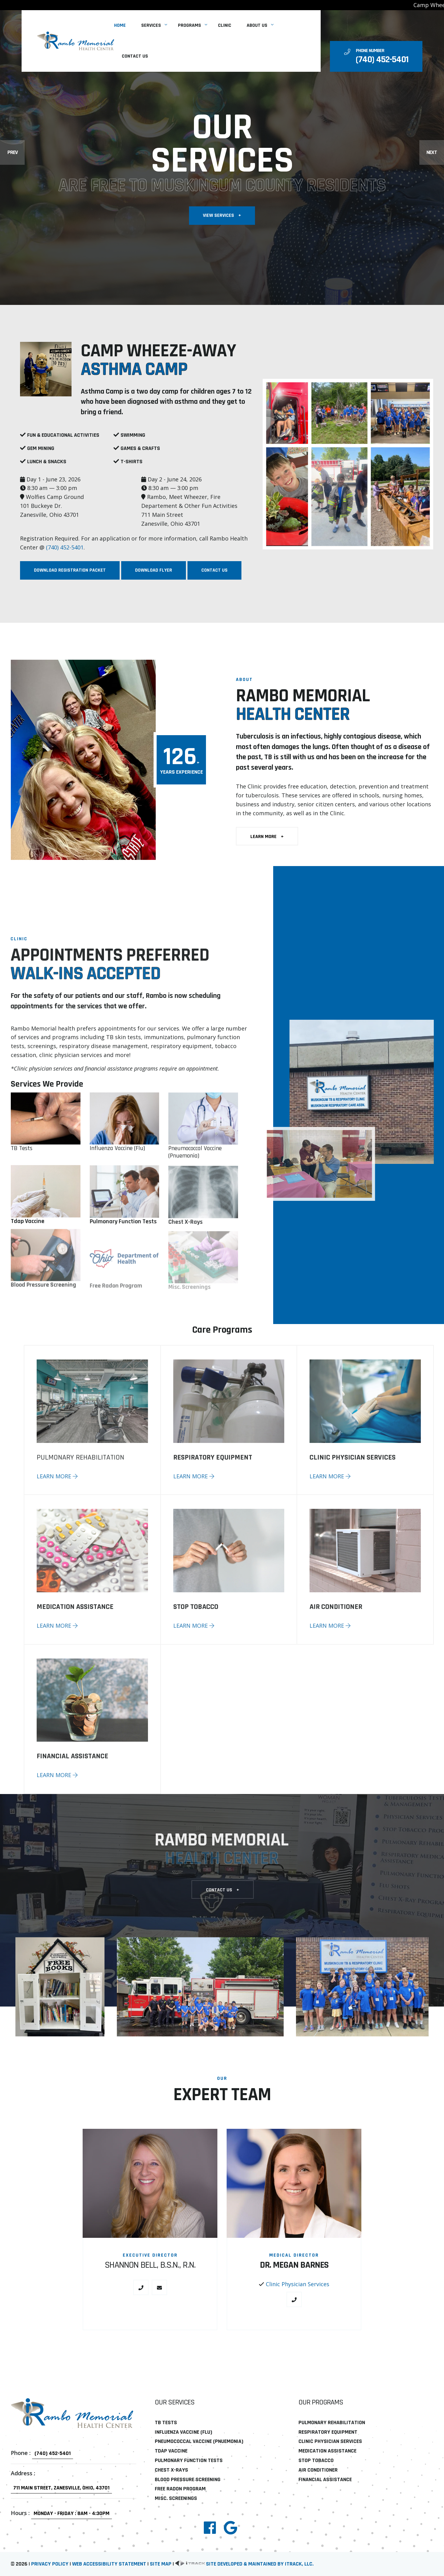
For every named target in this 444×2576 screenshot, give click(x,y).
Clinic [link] (224, 25)
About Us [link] (257, 25)
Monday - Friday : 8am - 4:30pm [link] (71, 2513)
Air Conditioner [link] (318, 2469)
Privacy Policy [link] (49, 2563)
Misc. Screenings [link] (176, 2498)
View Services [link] (221, 215)
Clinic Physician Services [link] (297, 2290)
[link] (75, 40)
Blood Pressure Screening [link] (187, 2479)
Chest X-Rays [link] (171, 2469)
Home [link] (120, 25)
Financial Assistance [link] (325, 2479)
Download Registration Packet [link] (76, 570)
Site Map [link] (160, 2563)
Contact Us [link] (135, 56)
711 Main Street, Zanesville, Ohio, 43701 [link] (61, 2487)
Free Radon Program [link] (180, 2488)
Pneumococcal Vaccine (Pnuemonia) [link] (199, 2441)
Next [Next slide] (431, 152)
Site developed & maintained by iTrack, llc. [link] (244, 2563)
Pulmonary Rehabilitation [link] (331, 2422)
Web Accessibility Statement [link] (109, 2563)
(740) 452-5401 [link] (71, 547)
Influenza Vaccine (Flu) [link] (183, 2432)
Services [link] (151, 25)
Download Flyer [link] (159, 570)
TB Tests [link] (21, 1154)
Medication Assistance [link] (327, 2450)
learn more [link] (273, 836)
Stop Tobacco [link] (316, 2460)
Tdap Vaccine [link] (171, 2450)
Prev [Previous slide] (12, 152)
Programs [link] (189, 25)
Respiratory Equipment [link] (327, 2432)
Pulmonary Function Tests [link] (189, 2460)
